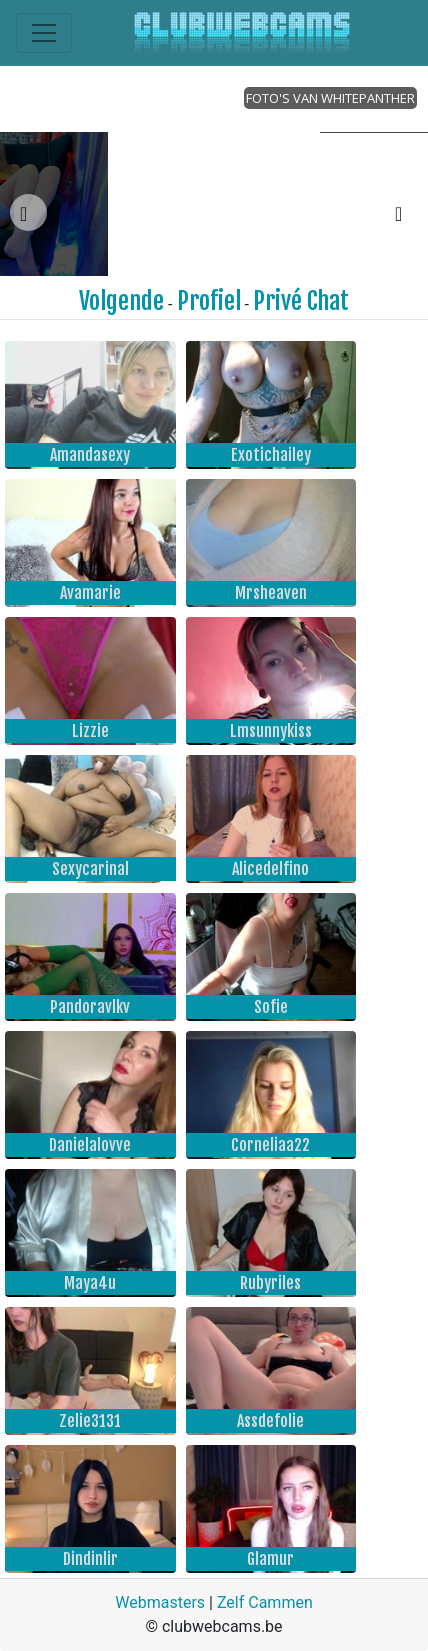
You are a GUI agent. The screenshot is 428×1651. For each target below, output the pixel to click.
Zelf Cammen (265, 1602)
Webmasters (160, 1602)
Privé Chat (301, 301)
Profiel (209, 301)
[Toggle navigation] (44, 33)
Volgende (121, 301)
